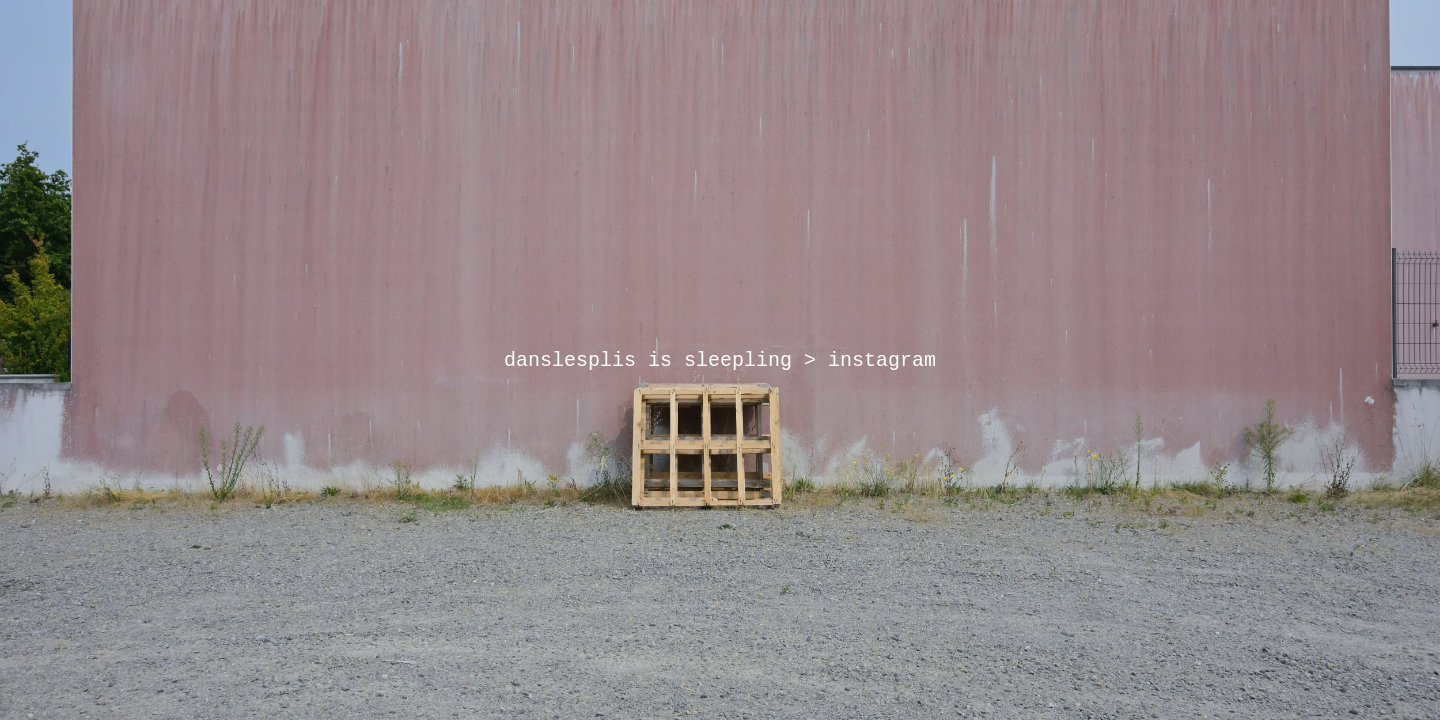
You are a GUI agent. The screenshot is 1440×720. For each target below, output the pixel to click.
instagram (882, 360)
